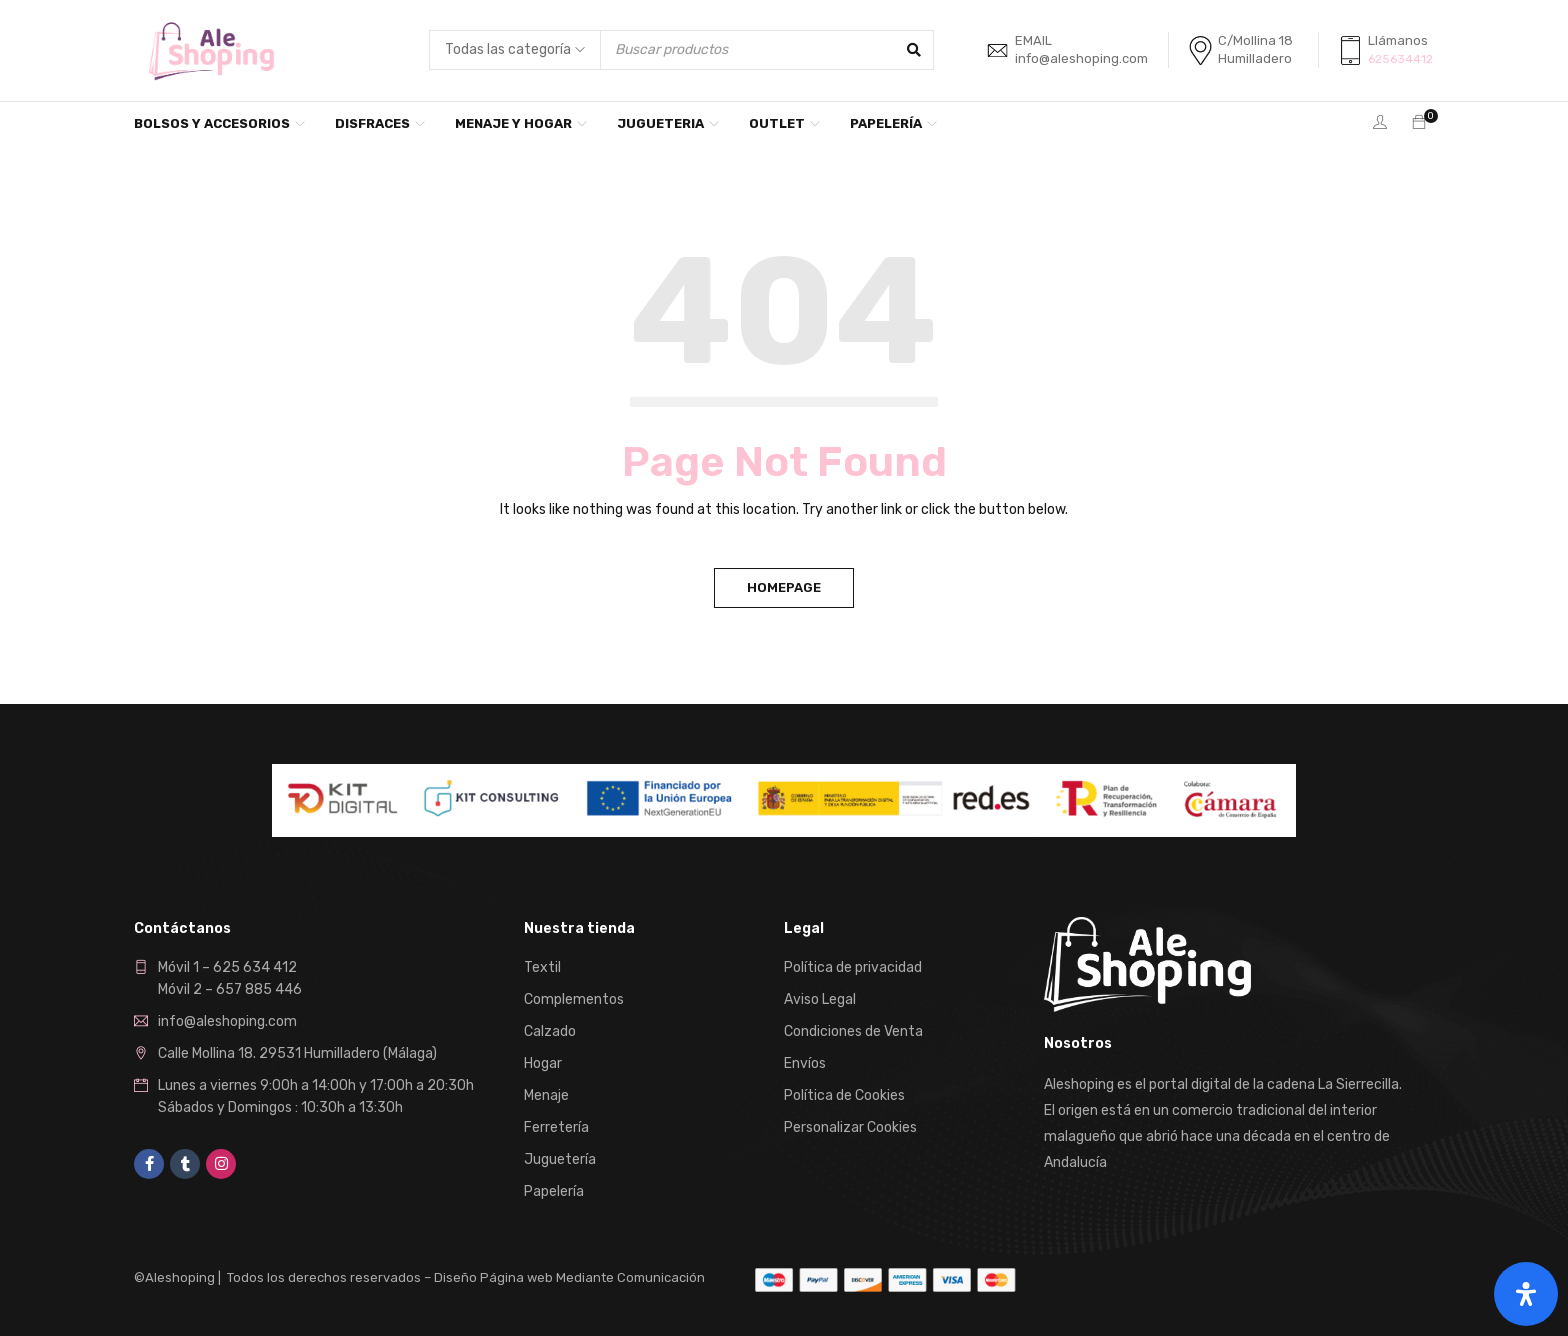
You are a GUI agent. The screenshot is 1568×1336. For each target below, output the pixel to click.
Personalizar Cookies (850, 1127)
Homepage (784, 587)
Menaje (546, 1095)
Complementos (574, 999)
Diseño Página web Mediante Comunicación (569, 1277)
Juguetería (560, 1159)
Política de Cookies (844, 1095)
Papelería (554, 1191)
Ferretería (556, 1127)
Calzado (550, 1031)
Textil (542, 967)
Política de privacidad (853, 967)
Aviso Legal (820, 999)
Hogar (543, 1063)
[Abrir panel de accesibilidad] (1526, 1294)
